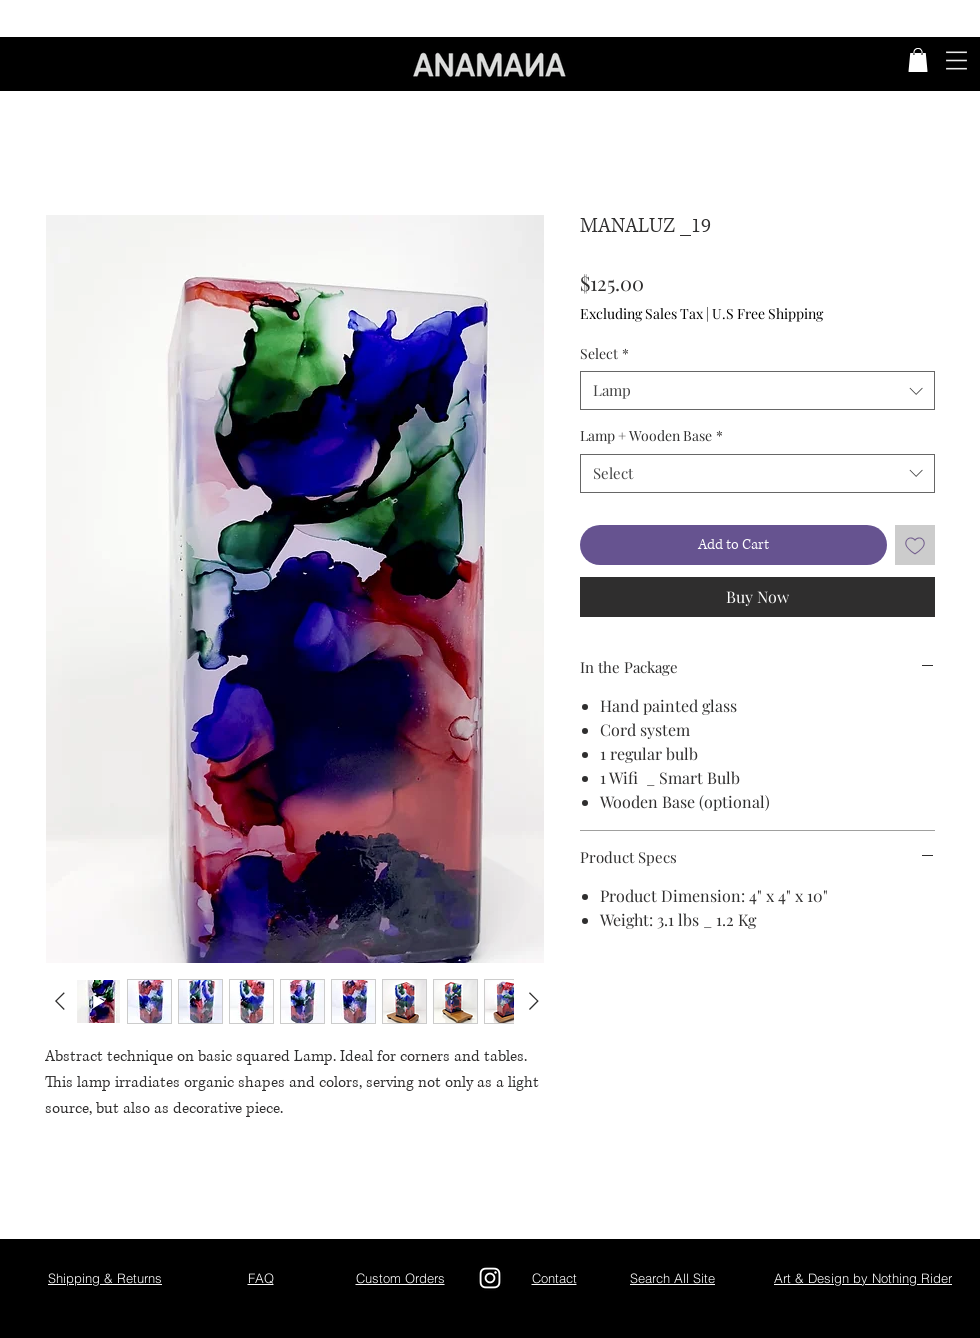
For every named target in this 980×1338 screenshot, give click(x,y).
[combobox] (757, 390)
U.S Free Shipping (767, 313)
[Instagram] (490, 1278)
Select (604, 353)
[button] (918, 60)
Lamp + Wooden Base (651, 435)
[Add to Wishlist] (915, 545)
